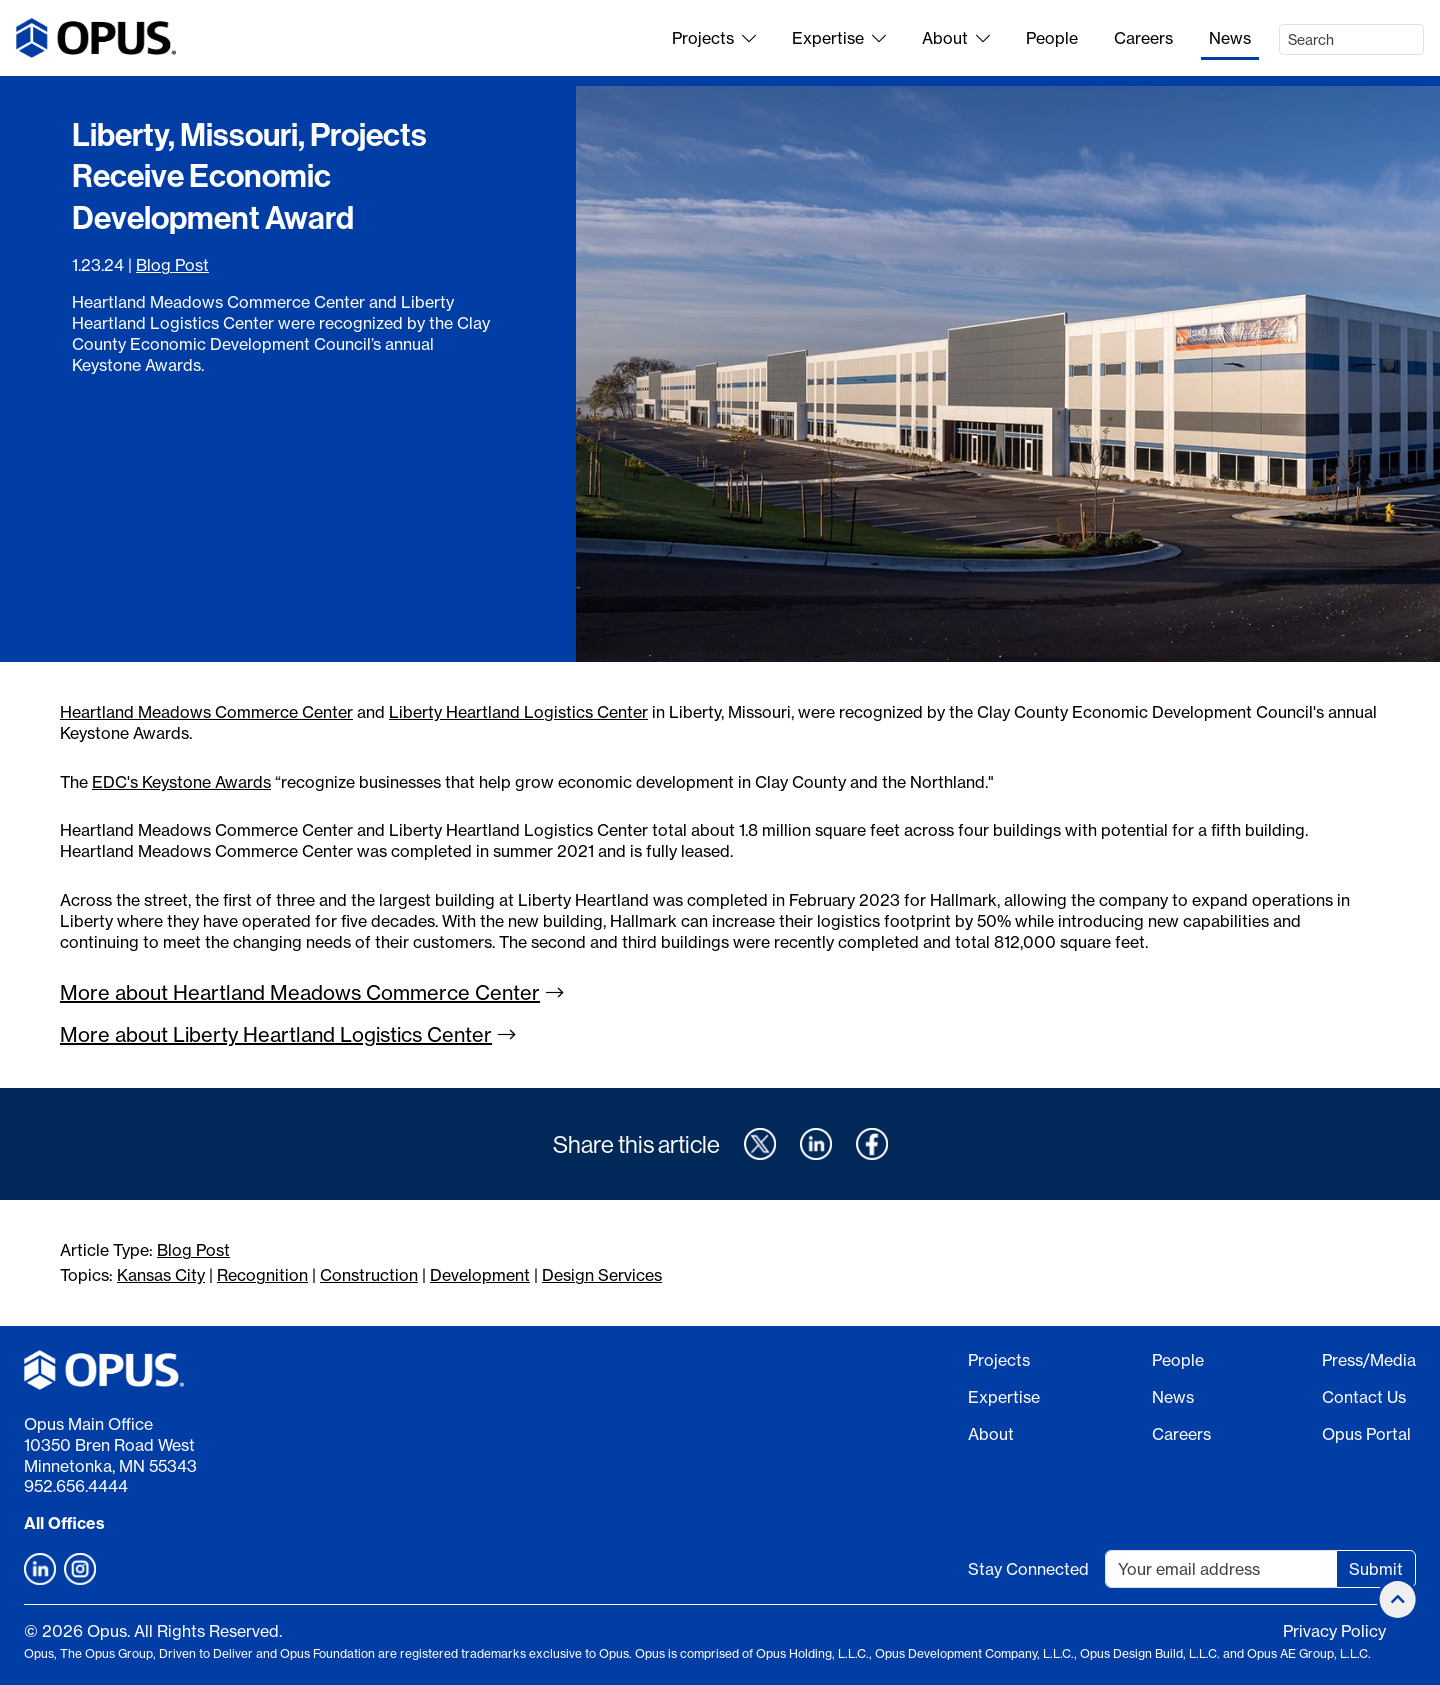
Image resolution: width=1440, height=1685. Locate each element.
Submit (1376, 1569)
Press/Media (1369, 1360)
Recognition (262, 1275)
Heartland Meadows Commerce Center (206, 712)
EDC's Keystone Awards (181, 782)
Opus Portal (1366, 1434)
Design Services (602, 1275)
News (1230, 38)
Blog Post (172, 265)
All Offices (64, 1523)
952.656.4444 (76, 1486)
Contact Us (1364, 1397)
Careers (1143, 38)
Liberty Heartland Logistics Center (518, 712)
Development (480, 1275)
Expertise (839, 38)
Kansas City (161, 1275)
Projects (714, 38)
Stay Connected (1028, 1569)
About (956, 38)
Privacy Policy (1334, 1631)
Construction (369, 1275)
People (1052, 38)
